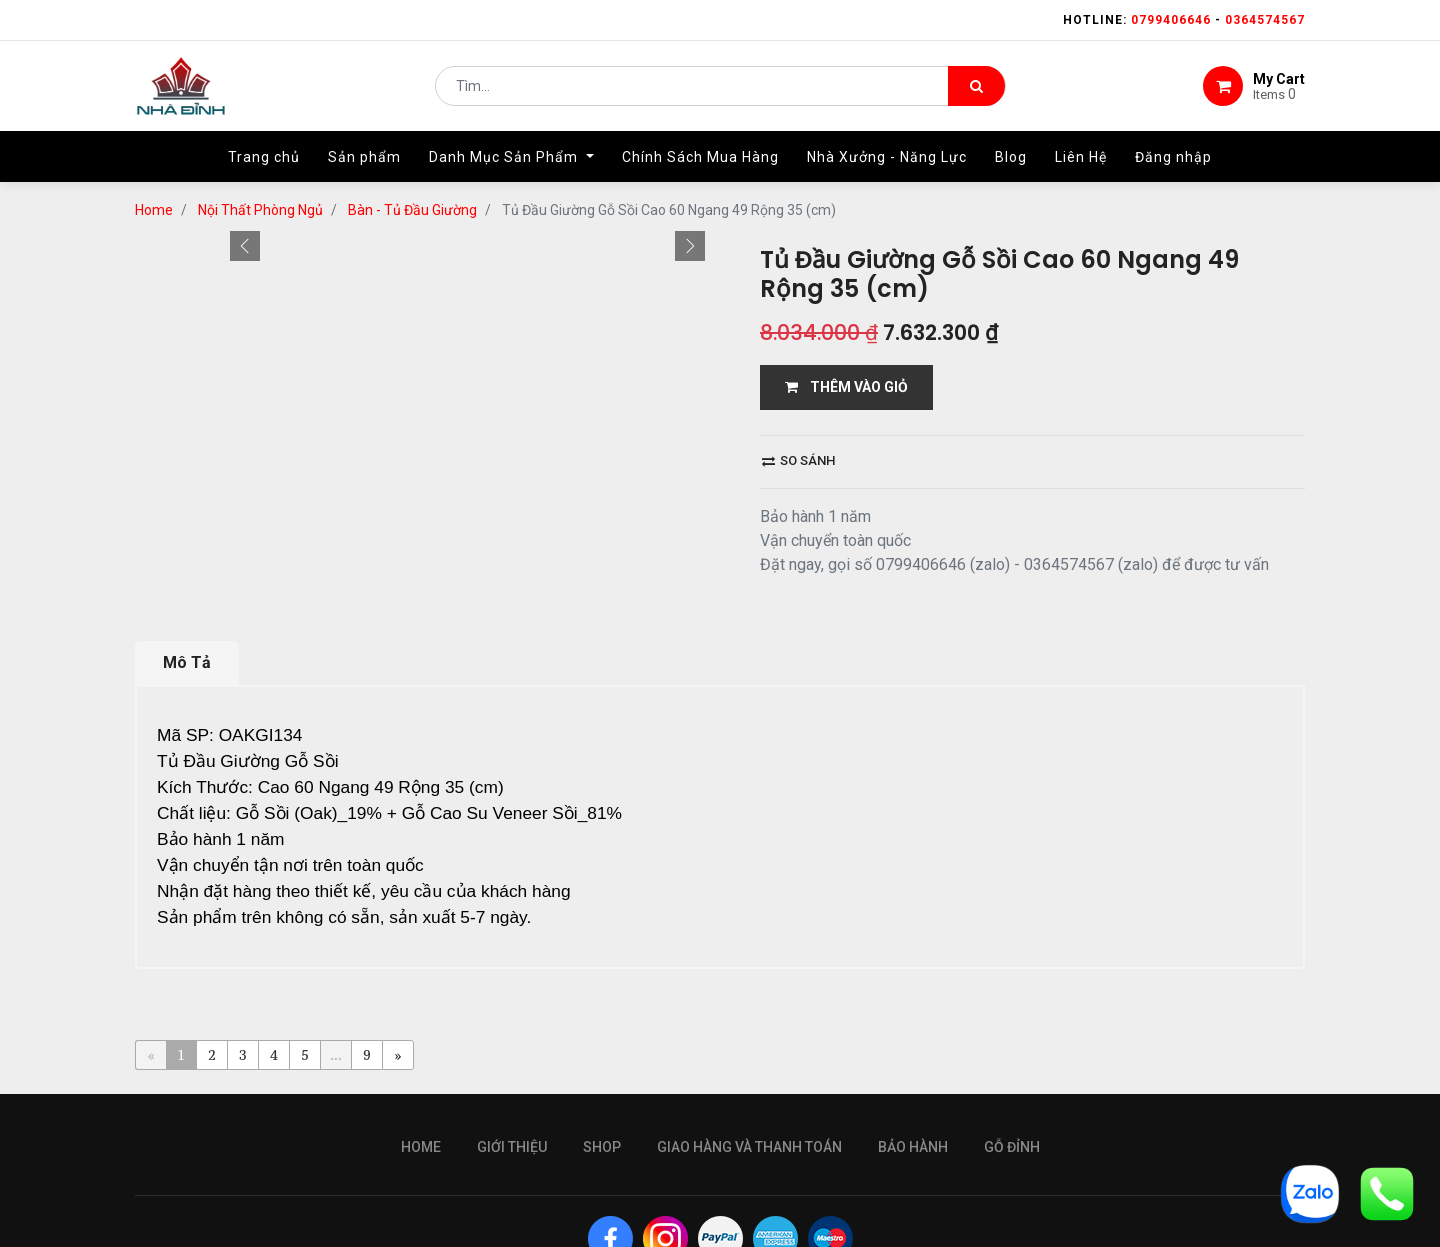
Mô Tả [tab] (187, 608)
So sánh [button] (798, 278)
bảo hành (913, 1064)
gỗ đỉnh (1012, 1064)
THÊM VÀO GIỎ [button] (846, 205)
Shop (602, 1064)
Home (421, 1064)
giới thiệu (512, 1064)
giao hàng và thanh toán (749, 1064)
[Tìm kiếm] (976, 86)
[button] (245, 302)
